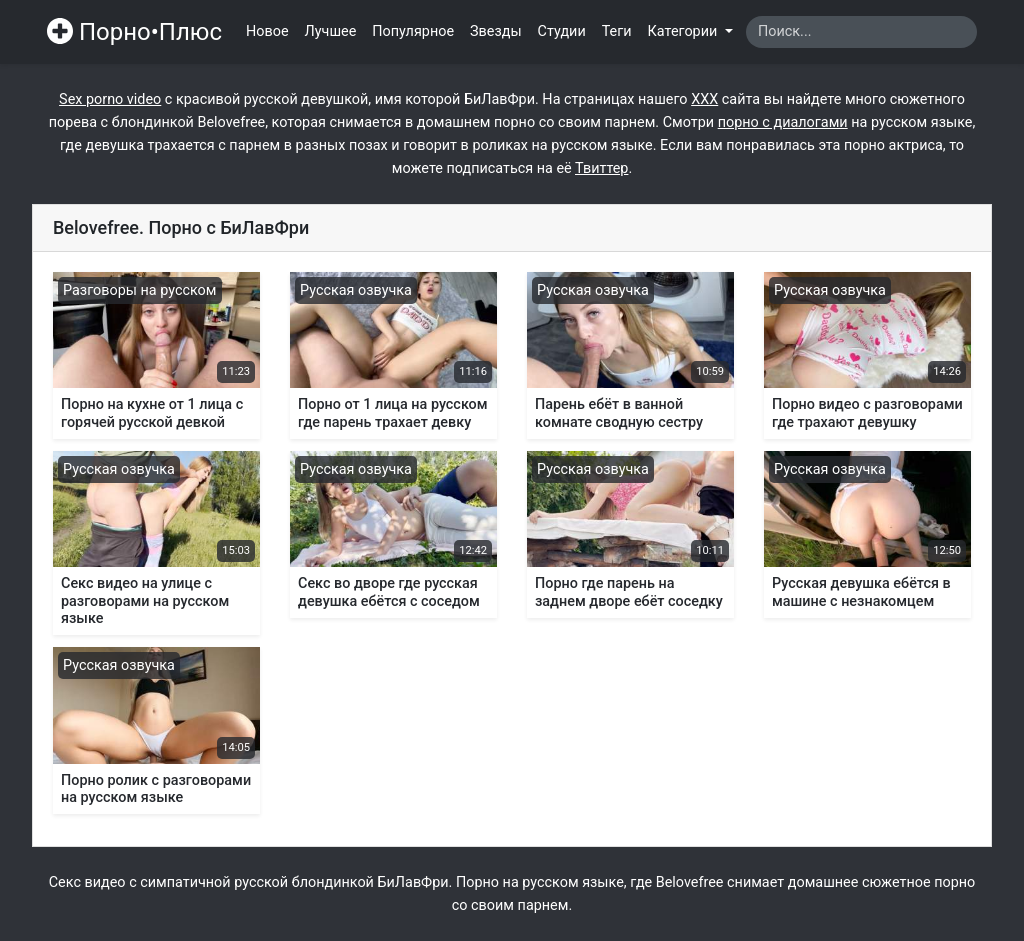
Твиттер (601, 168)
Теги (617, 31)
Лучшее (331, 31)
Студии (562, 31)
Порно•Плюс (134, 32)
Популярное (413, 31)
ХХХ (704, 99)
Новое (267, 31)
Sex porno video (110, 99)
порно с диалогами (783, 122)
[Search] (861, 32)
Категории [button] (684, 31)
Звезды (496, 31)
